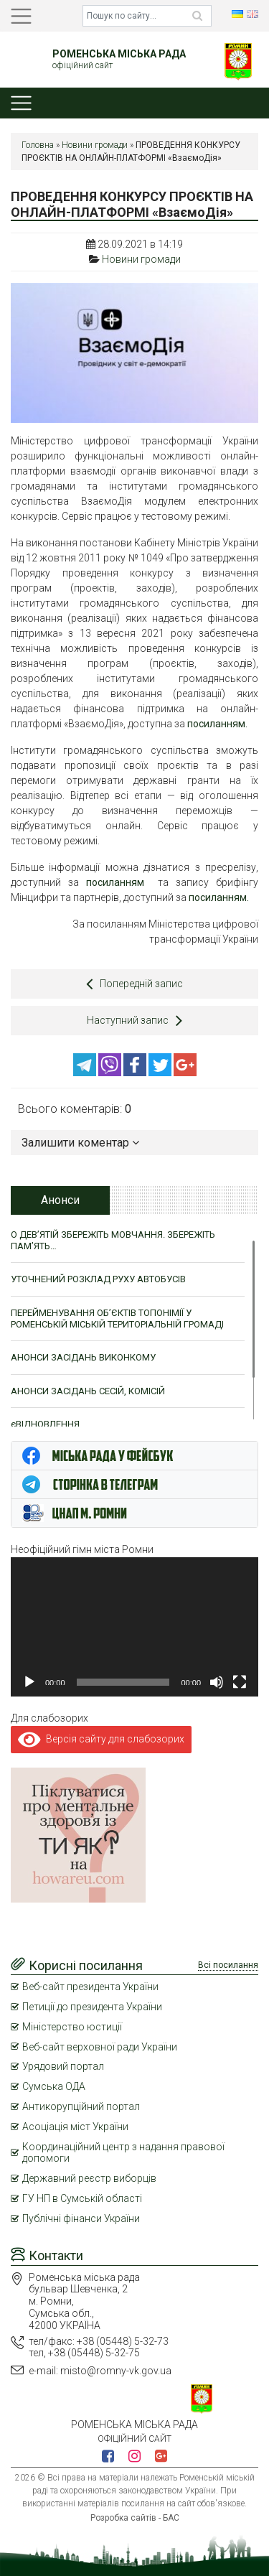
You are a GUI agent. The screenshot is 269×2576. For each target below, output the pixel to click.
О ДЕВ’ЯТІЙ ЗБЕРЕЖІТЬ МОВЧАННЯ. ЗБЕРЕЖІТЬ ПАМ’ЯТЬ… (113, 1240)
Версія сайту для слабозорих (101, 1739)
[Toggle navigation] (21, 16)
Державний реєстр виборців (89, 2178)
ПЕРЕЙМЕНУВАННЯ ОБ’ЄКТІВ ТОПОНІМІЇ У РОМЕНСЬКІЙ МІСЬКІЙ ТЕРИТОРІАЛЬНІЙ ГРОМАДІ (117, 1318)
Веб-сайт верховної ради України (99, 2047)
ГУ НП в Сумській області (82, 2198)
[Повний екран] (239, 1682)
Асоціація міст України (75, 2126)
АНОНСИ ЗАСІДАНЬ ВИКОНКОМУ (83, 1357)
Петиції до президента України (92, 2006)
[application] (134, 1627)
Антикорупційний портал (81, 2106)
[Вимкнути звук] (216, 1682)
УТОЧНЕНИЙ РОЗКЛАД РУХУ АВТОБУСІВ (98, 1279)
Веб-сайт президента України (90, 1986)
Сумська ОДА (53, 2086)
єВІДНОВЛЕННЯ (45, 1424)
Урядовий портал (63, 2066)
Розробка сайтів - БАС (134, 2518)
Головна (38, 145)
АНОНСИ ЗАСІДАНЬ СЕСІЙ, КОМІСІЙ (88, 1391)
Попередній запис (134, 983)
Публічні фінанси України (81, 2218)
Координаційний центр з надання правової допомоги (123, 2153)
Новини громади (95, 145)
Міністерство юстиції (72, 2027)
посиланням (115, 882)
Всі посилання (228, 1965)
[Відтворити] (29, 1682)
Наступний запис (134, 1020)
